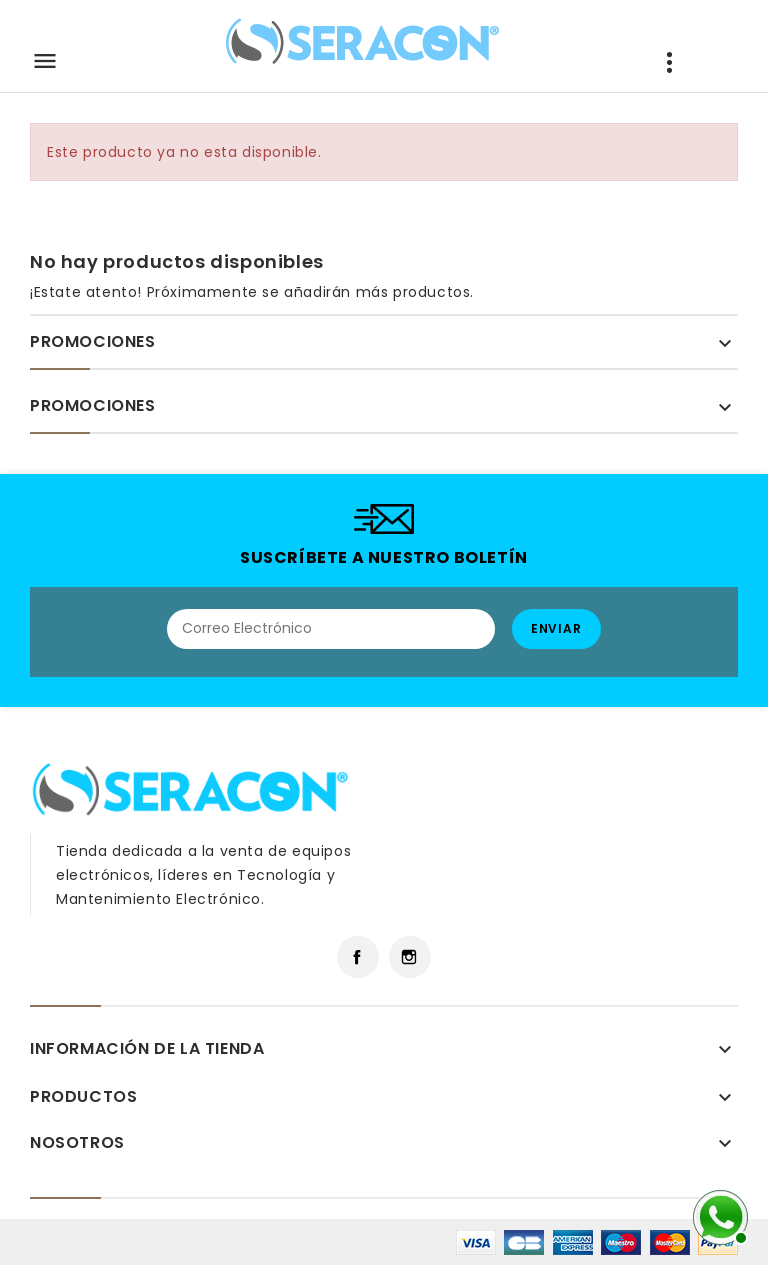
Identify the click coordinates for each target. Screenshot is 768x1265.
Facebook (358, 957)
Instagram (410, 957)
